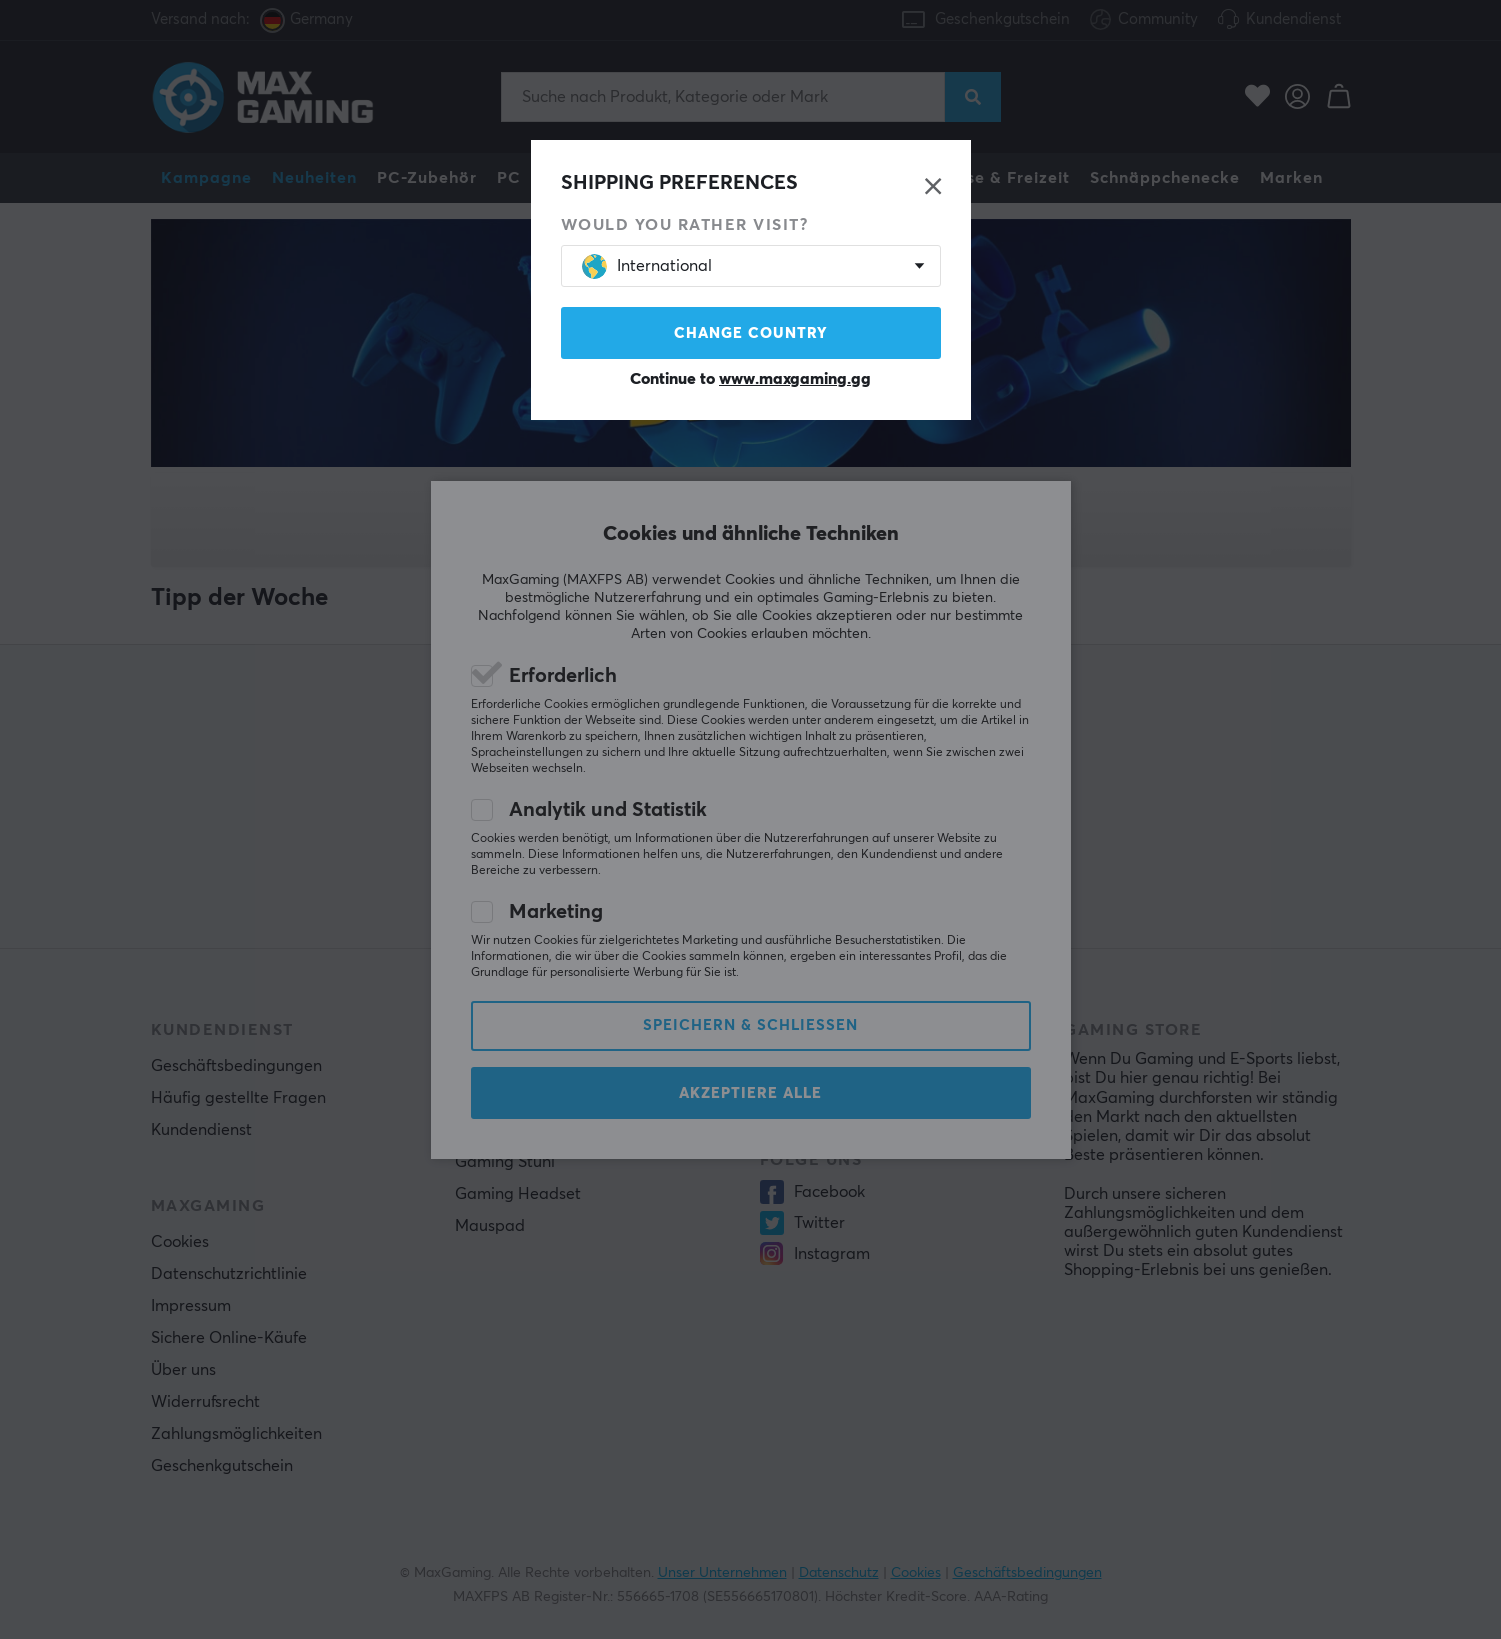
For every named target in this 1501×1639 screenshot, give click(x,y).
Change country (751, 333)
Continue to (750, 379)
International (647, 266)
